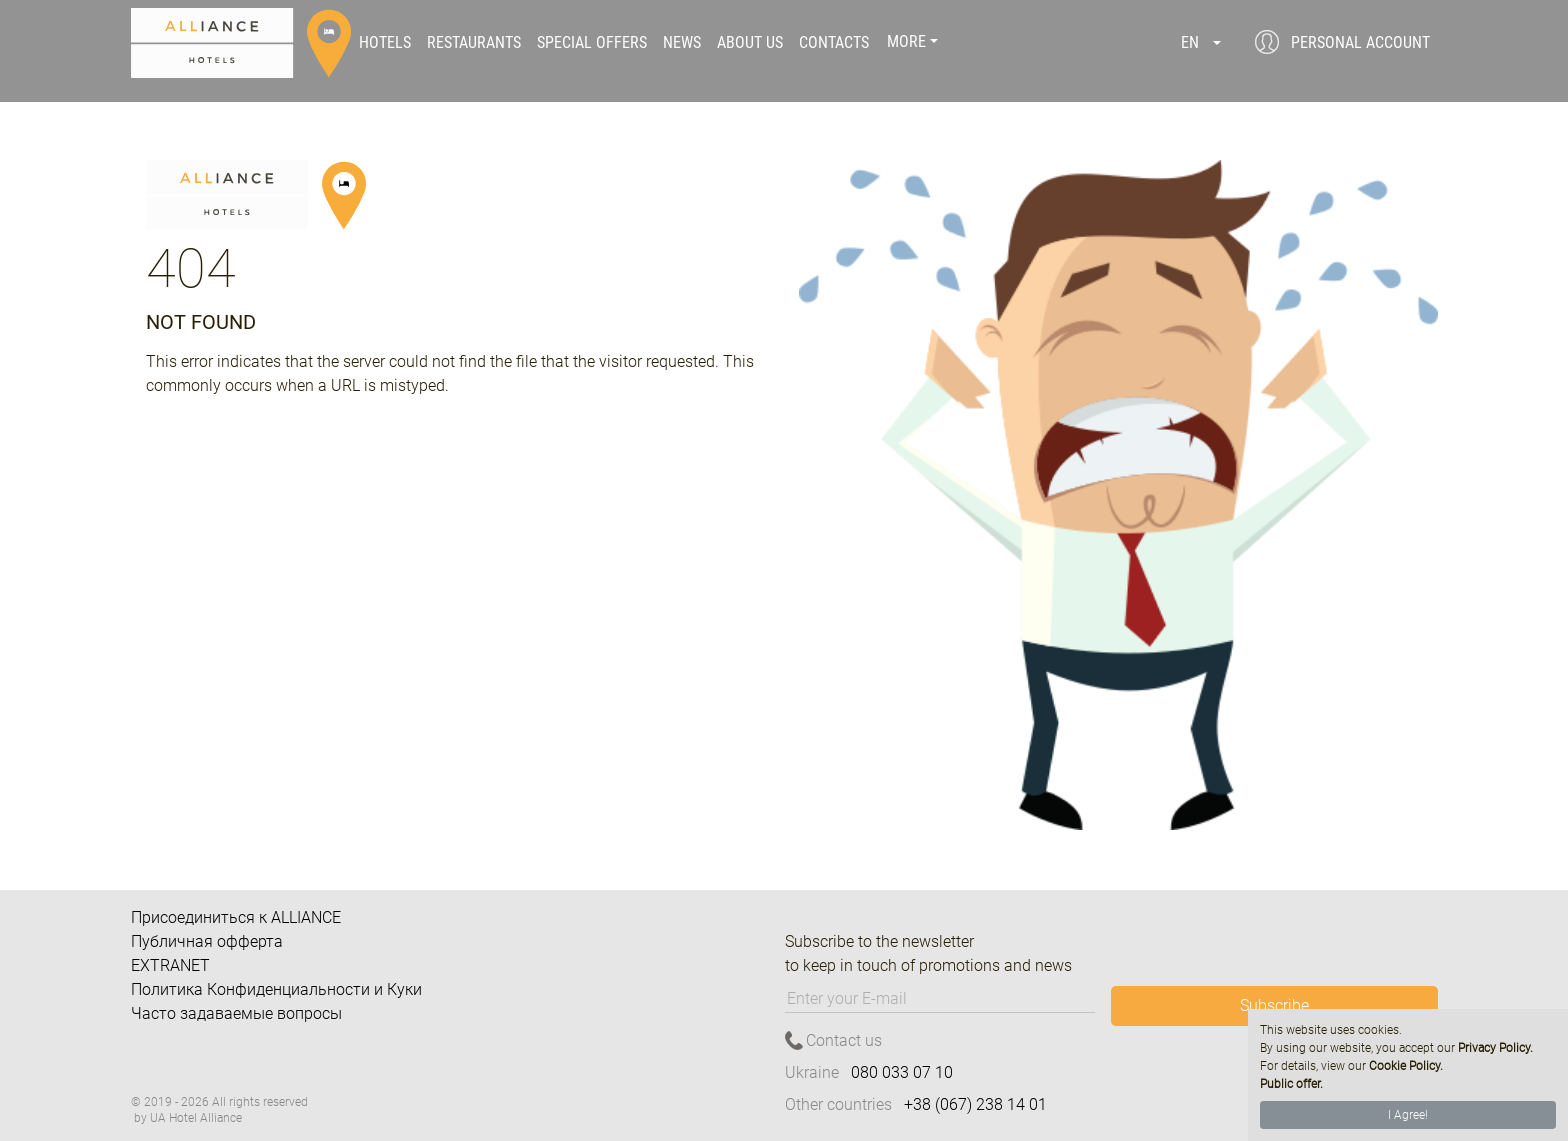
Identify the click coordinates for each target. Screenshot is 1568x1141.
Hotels (385, 43)
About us (750, 43)
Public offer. (1291, 1084)
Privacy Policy (1494, 1048)
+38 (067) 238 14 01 (975, 1104)
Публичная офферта (207, 941)
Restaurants (474, 43)
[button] (1201, 43)
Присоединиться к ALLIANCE (236, 917)
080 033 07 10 (902, 1072)
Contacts (834, 43)
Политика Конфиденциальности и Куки (276, 989)
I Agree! (1408, 1115)
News (682, 43)
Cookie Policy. (1406, 1066)
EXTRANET (170, 965)
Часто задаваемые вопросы (236, 1013)
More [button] (906, 43)
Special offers (592, 43)
